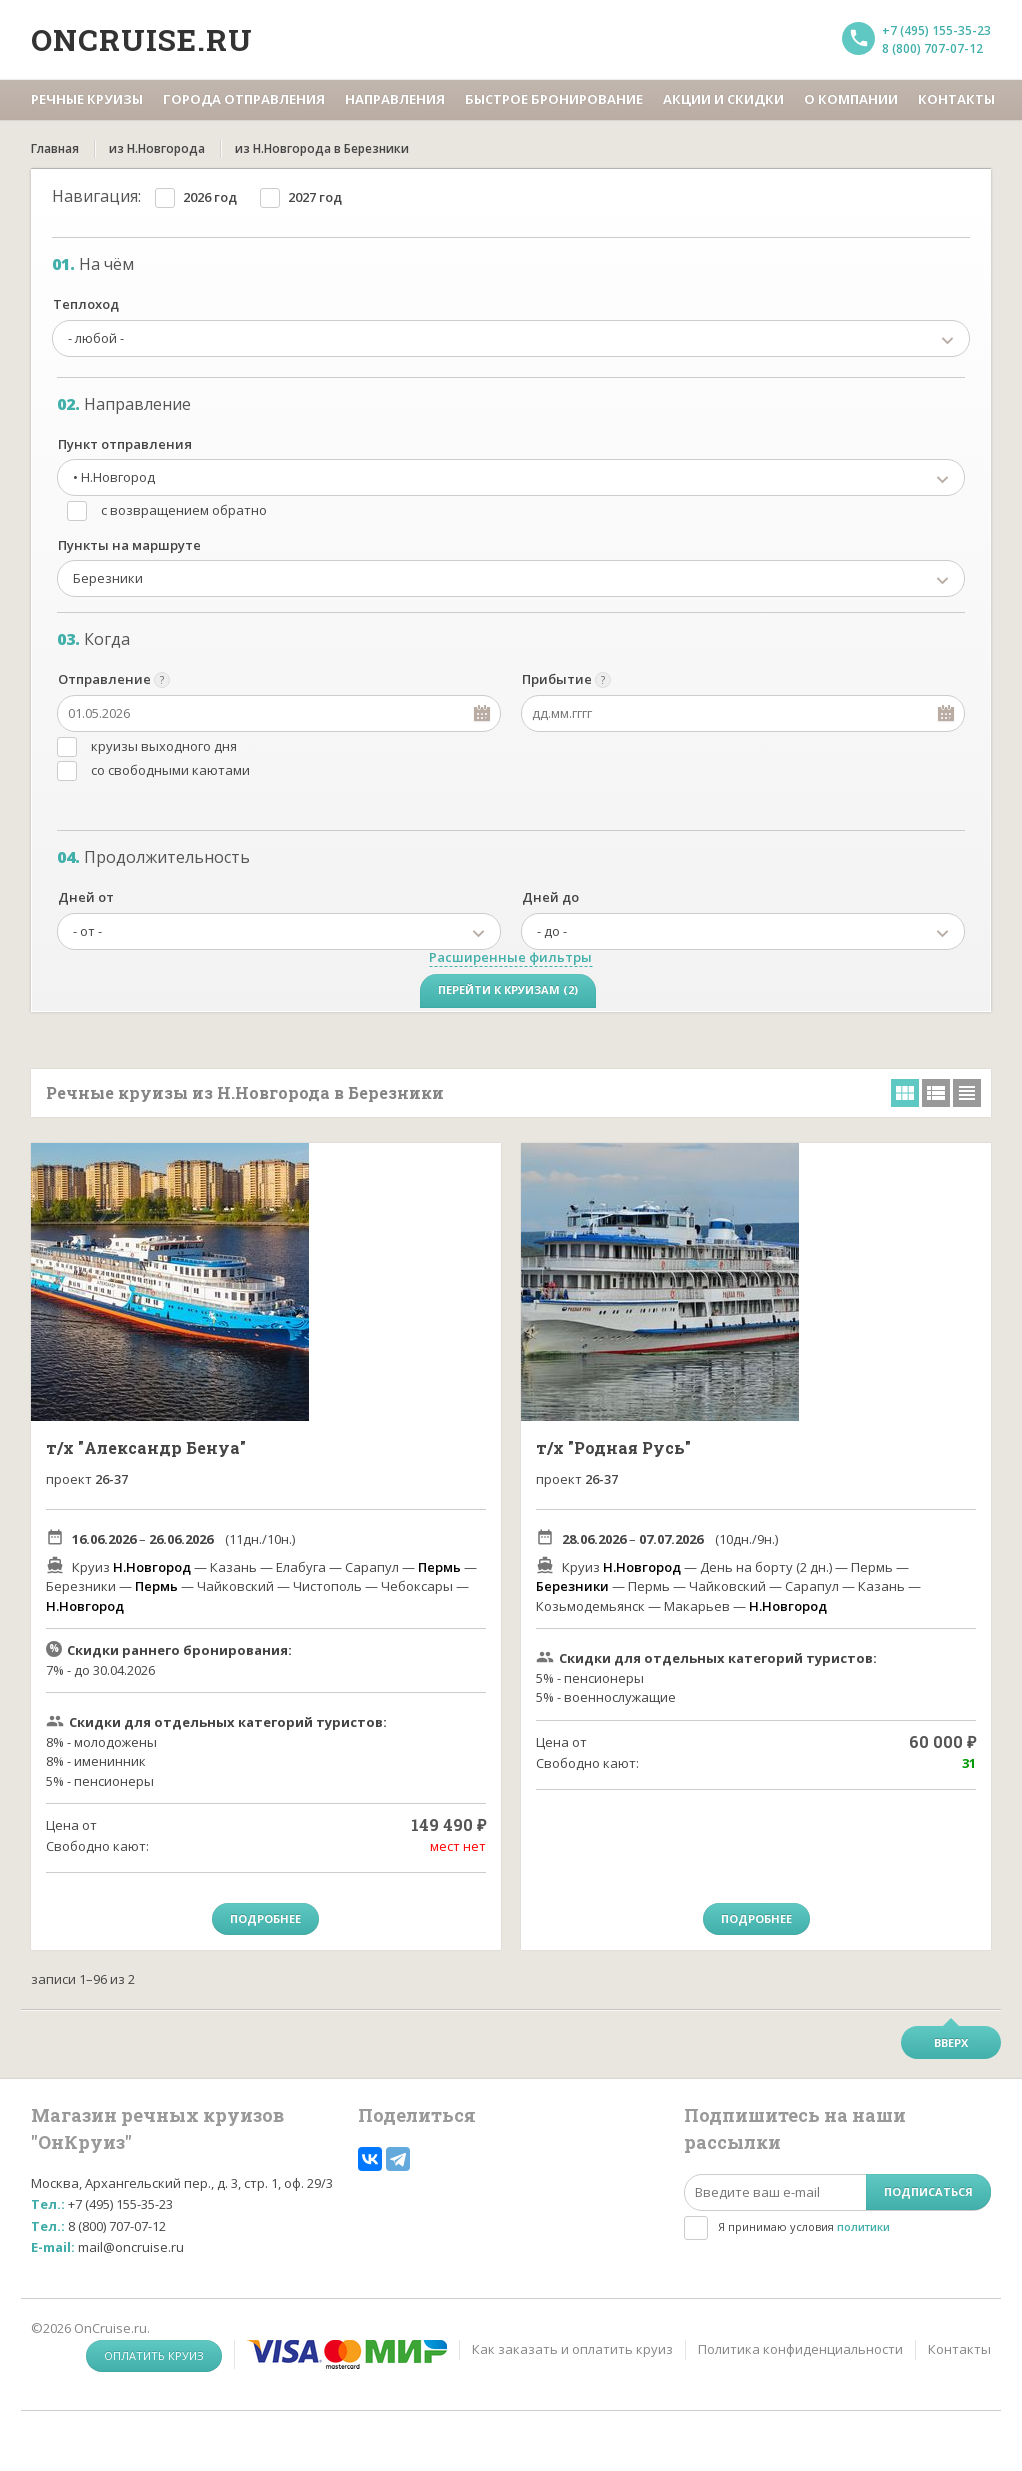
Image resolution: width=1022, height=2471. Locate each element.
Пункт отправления (125, 444)
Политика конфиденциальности (800, 2349)
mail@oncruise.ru (131, 2247)
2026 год (210, 197)
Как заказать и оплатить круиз (572, 2349)
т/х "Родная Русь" (613, 1447)
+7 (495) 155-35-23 (936, 30)
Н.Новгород (152, 1567)
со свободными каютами (170, 770)
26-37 (111, 1479)
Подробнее (265, 1918)
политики (863, 2226)
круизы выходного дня (164, 746)
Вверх (951, 2042)
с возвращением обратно (184, 510)
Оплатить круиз (154, 2355)
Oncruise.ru (142, 39)
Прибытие (557, 679)
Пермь (439, 1567)
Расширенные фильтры (510, 957)
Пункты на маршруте (129, 545)
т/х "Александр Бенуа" (146, 1447)
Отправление (104, 679)
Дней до (550, 897)
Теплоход (86, 304)
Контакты (959, 2349)
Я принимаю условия (804, 2226)
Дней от (86, 897)
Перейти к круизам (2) (508, 989)
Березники (572, 1586)
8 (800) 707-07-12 (932, 48)
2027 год (315, 197)
